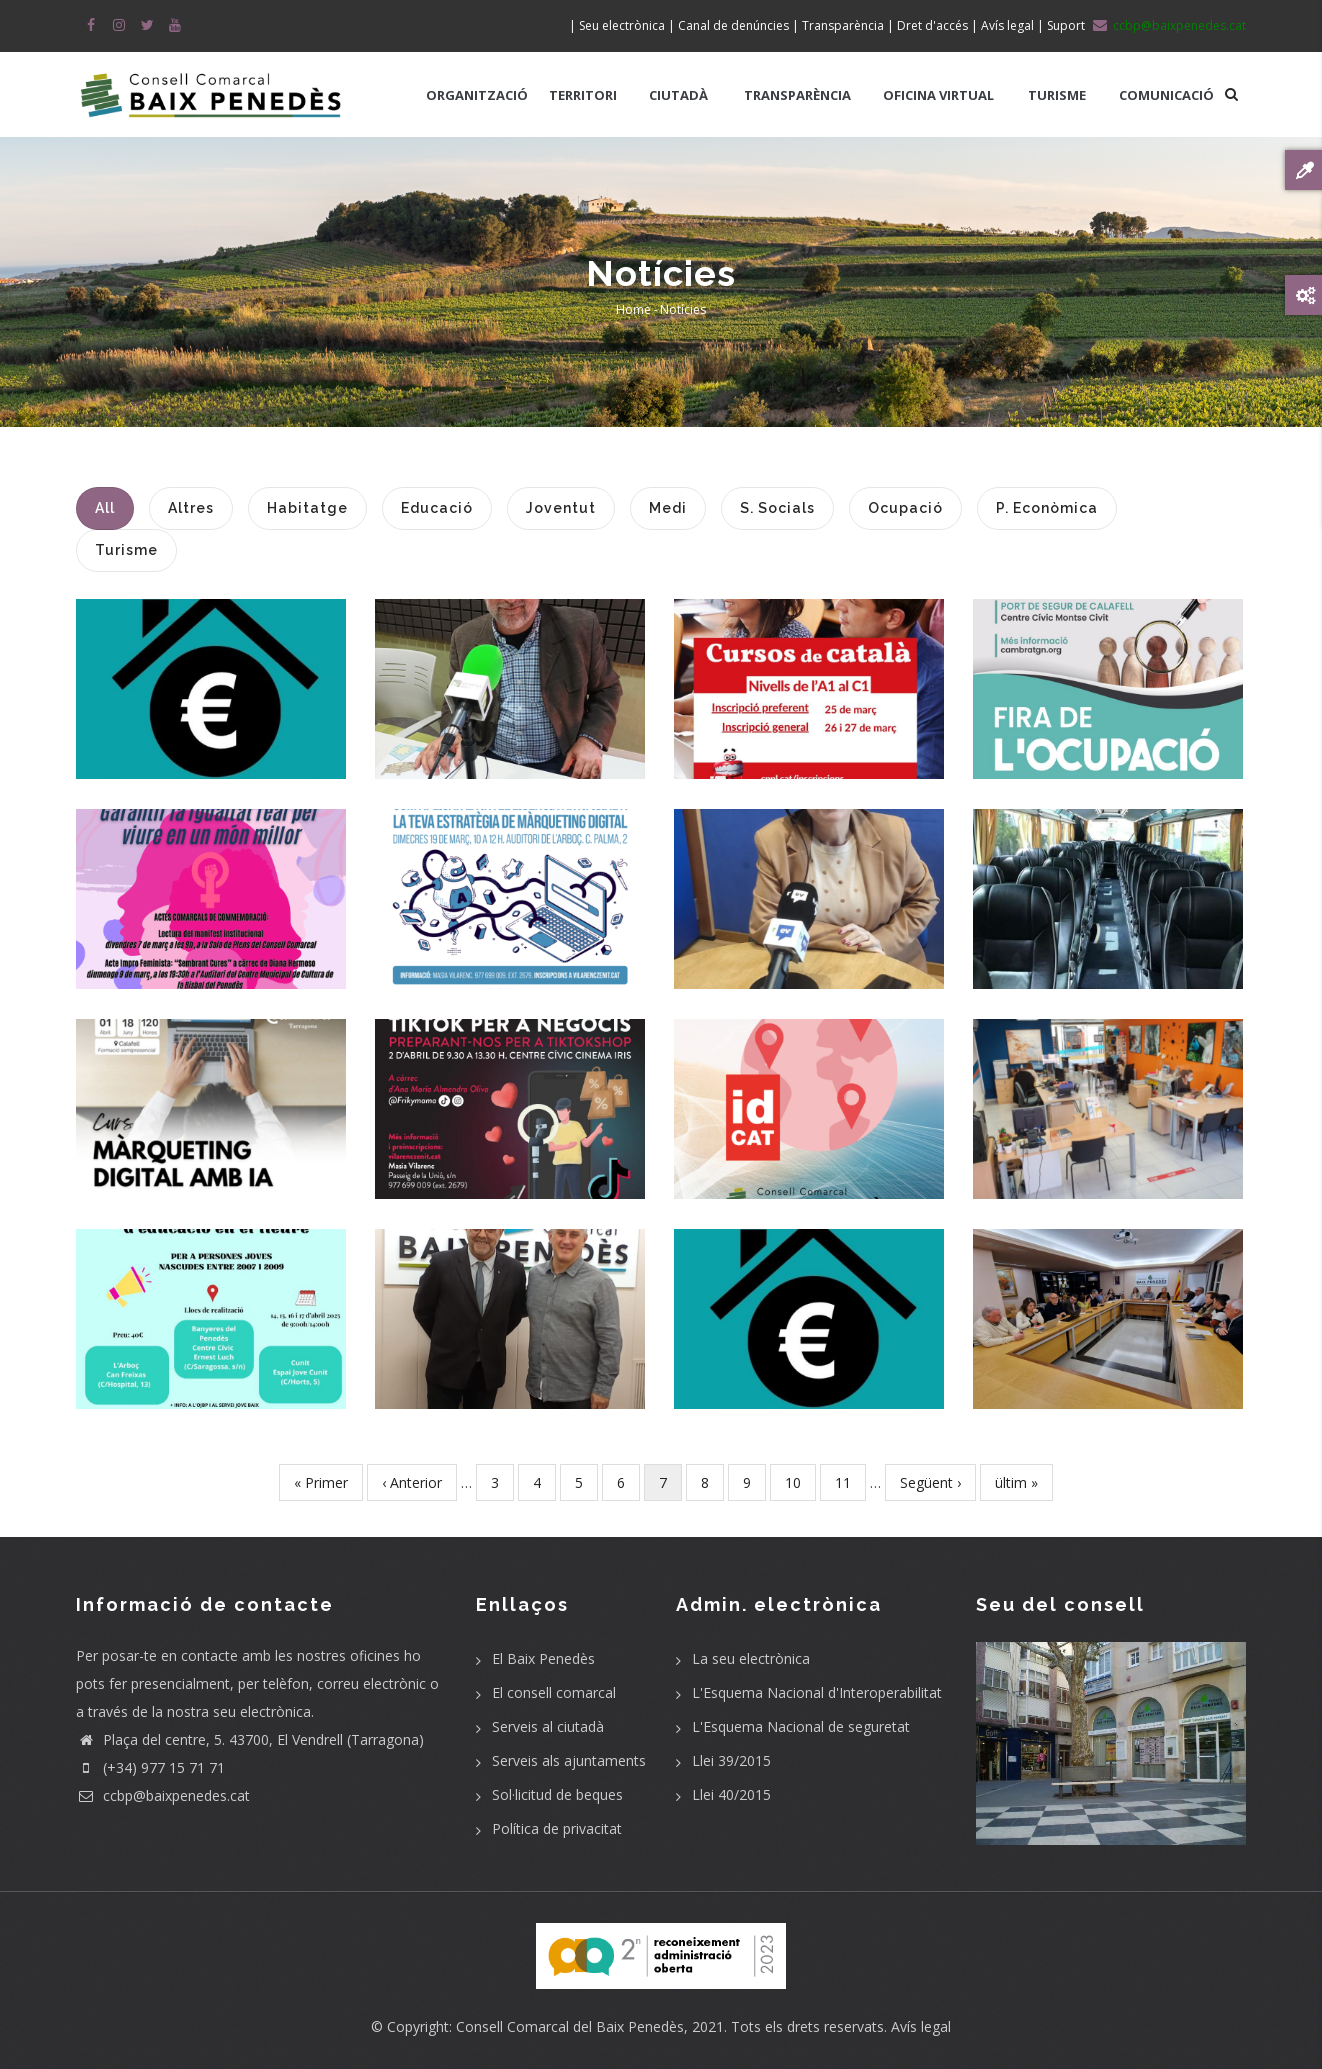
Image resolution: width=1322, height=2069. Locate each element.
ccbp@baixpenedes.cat (163, 1795)
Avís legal (921, 2026)
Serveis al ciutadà (548, 1726)
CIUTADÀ (678, 95)
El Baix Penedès (543, 1658)
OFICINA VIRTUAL (938, 95)
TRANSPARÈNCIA (797, 95)
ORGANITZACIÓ (477, 95)
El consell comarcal (554, 1692)
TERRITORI (583, 95)
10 (800, 1481)
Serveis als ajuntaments (569, 1760)
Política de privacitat (557, 1828)
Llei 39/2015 (731, 1760)
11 (850, 1481)
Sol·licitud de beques (557, 1794)
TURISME (1057, 95)
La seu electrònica (751, 1658)
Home (633, 309)
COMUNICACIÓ (1166, 95)
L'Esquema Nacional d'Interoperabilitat (817, 1692)
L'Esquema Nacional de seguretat (801, 1726)
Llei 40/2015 (731, 1794)
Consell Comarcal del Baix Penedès (570, 2026)
